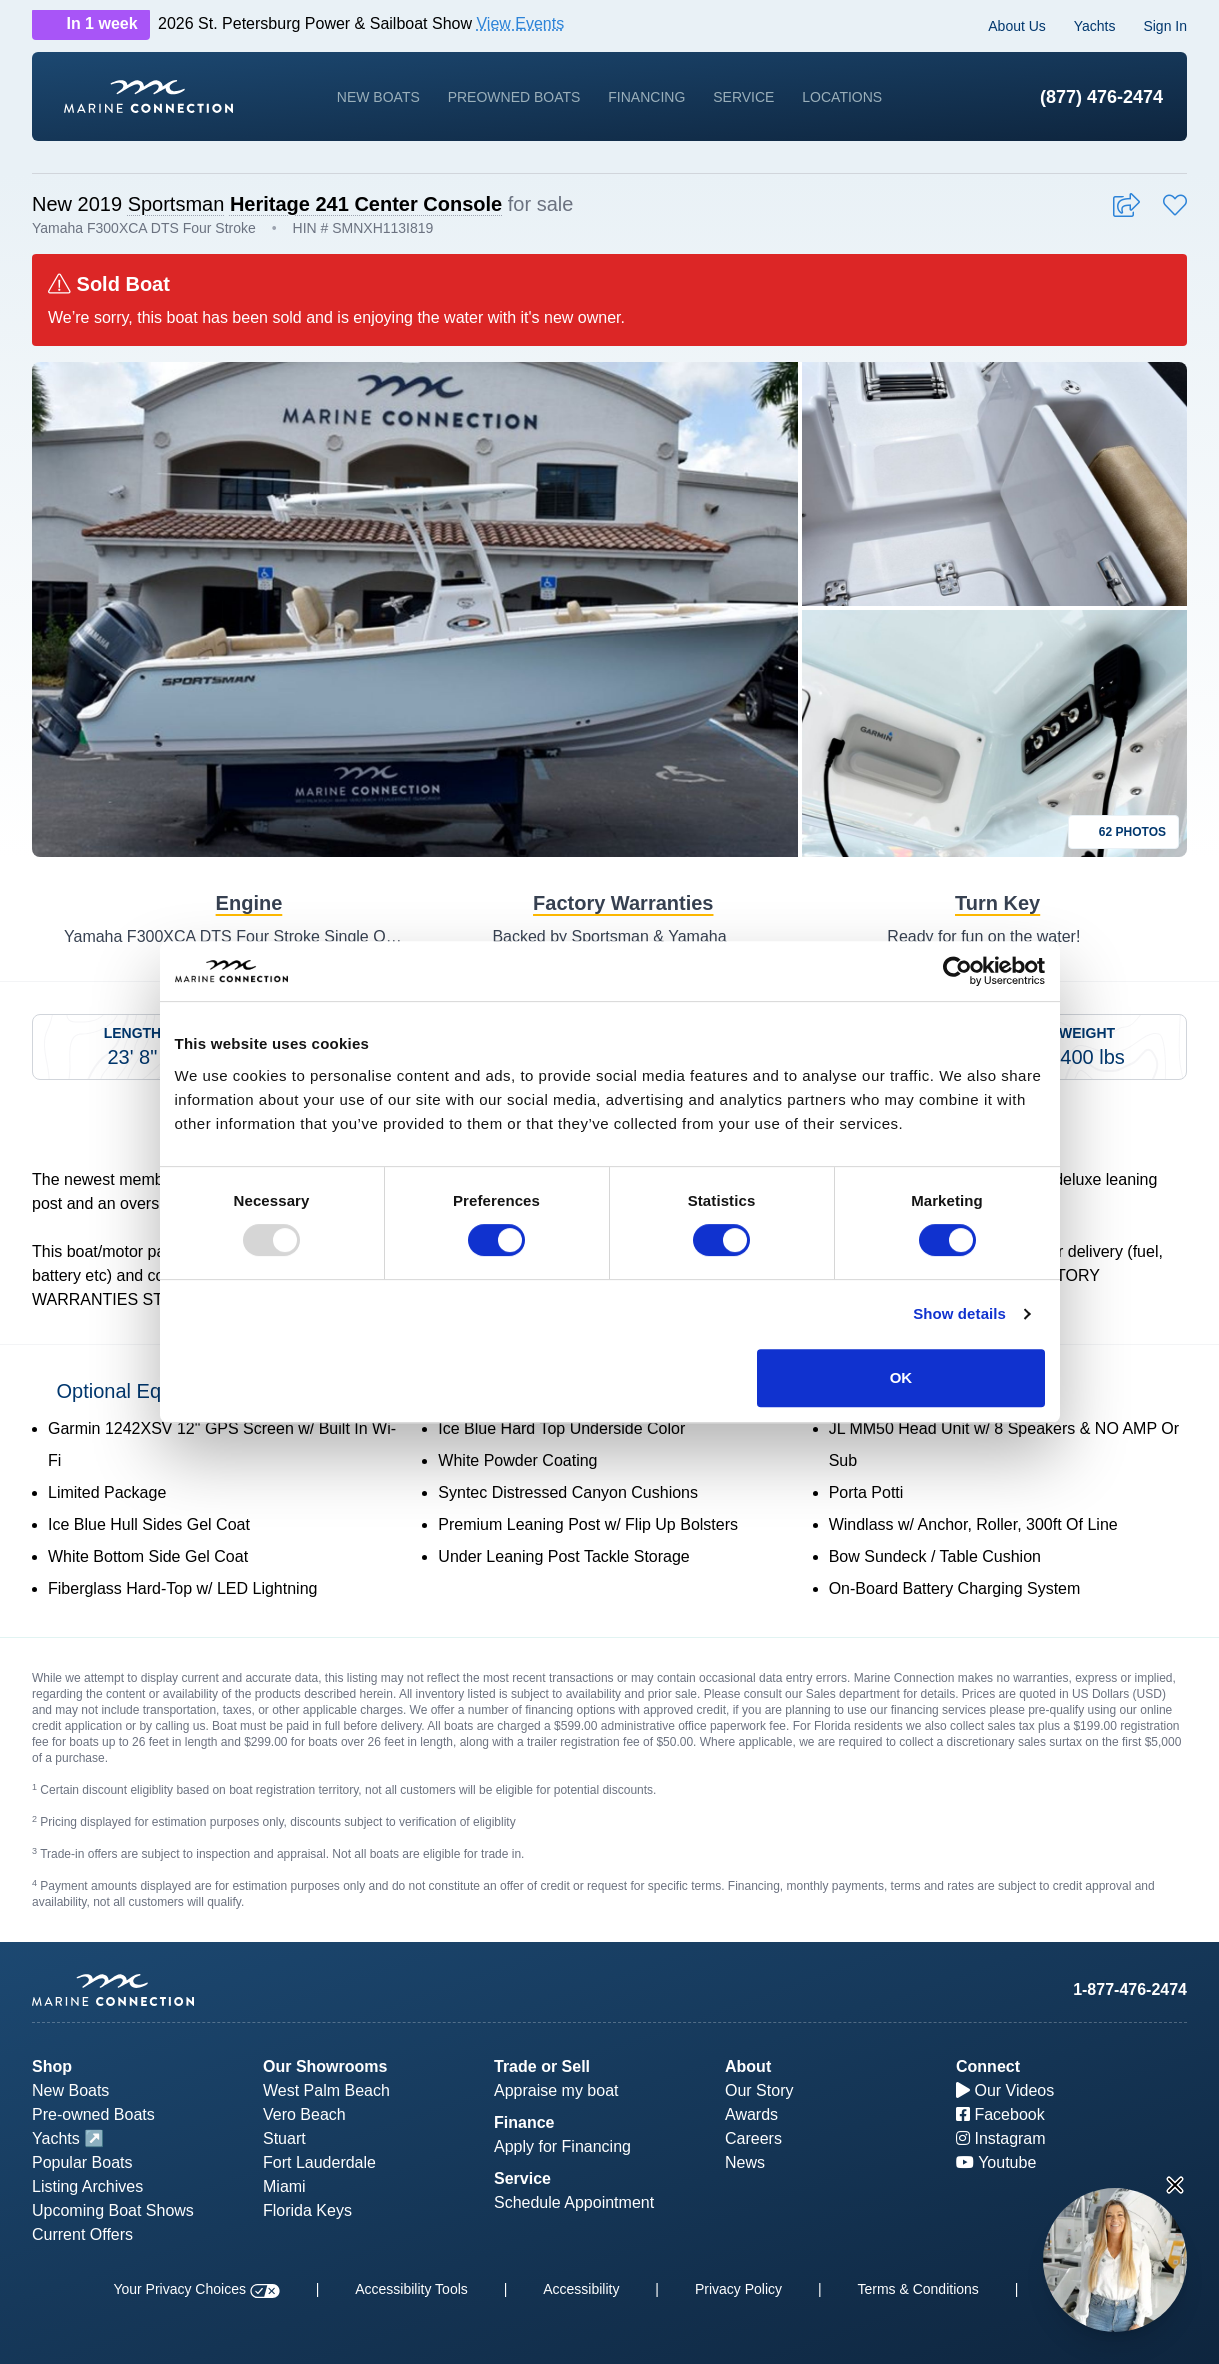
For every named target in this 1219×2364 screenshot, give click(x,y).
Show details (959, 1313)
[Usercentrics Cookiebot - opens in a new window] (957, 971)
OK (901, 1377)
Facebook (1000, 2114)
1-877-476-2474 (1130, 1989)
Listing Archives (87, 2186)
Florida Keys (307, 2210)
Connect (988, 2066)
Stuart (284, 2138)
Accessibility (581, 2289)
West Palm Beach (326, 2090)
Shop (52, 2066)
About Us (1017, 26)
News (745, 2162)
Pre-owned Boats (93, 2114)
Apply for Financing (562, 2146)
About (748, 2066)
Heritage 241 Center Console (366, 204)
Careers (753, 2138)
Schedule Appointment (574, 2202)
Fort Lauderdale (319, 2162)
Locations (842, 97)
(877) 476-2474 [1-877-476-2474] (1101, 97)
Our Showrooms (325, 2066)
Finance (524, 2122)
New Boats (378, 97)
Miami (284, 2186)
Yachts (1095, 26)
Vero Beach (304, 2114)
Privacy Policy (738, 2289)
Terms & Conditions (917, 2289)
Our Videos (1005, 2090)
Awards (751, 2114)
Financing (646, 97)
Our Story (759, 2090)
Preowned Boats (514, 97)
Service (743, 97)
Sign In (1165, 26)
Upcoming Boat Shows (113, 2210)
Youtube (996, 2162)
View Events (520, 23)
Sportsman (176, 204)
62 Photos (1123, 832)
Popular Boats (82, 2162)
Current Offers (82, 2234)
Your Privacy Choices (196, 2289)
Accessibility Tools (411, 2289)
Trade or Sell (542, 2066)
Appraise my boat (556, 2090)
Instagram (1001, 2138)
